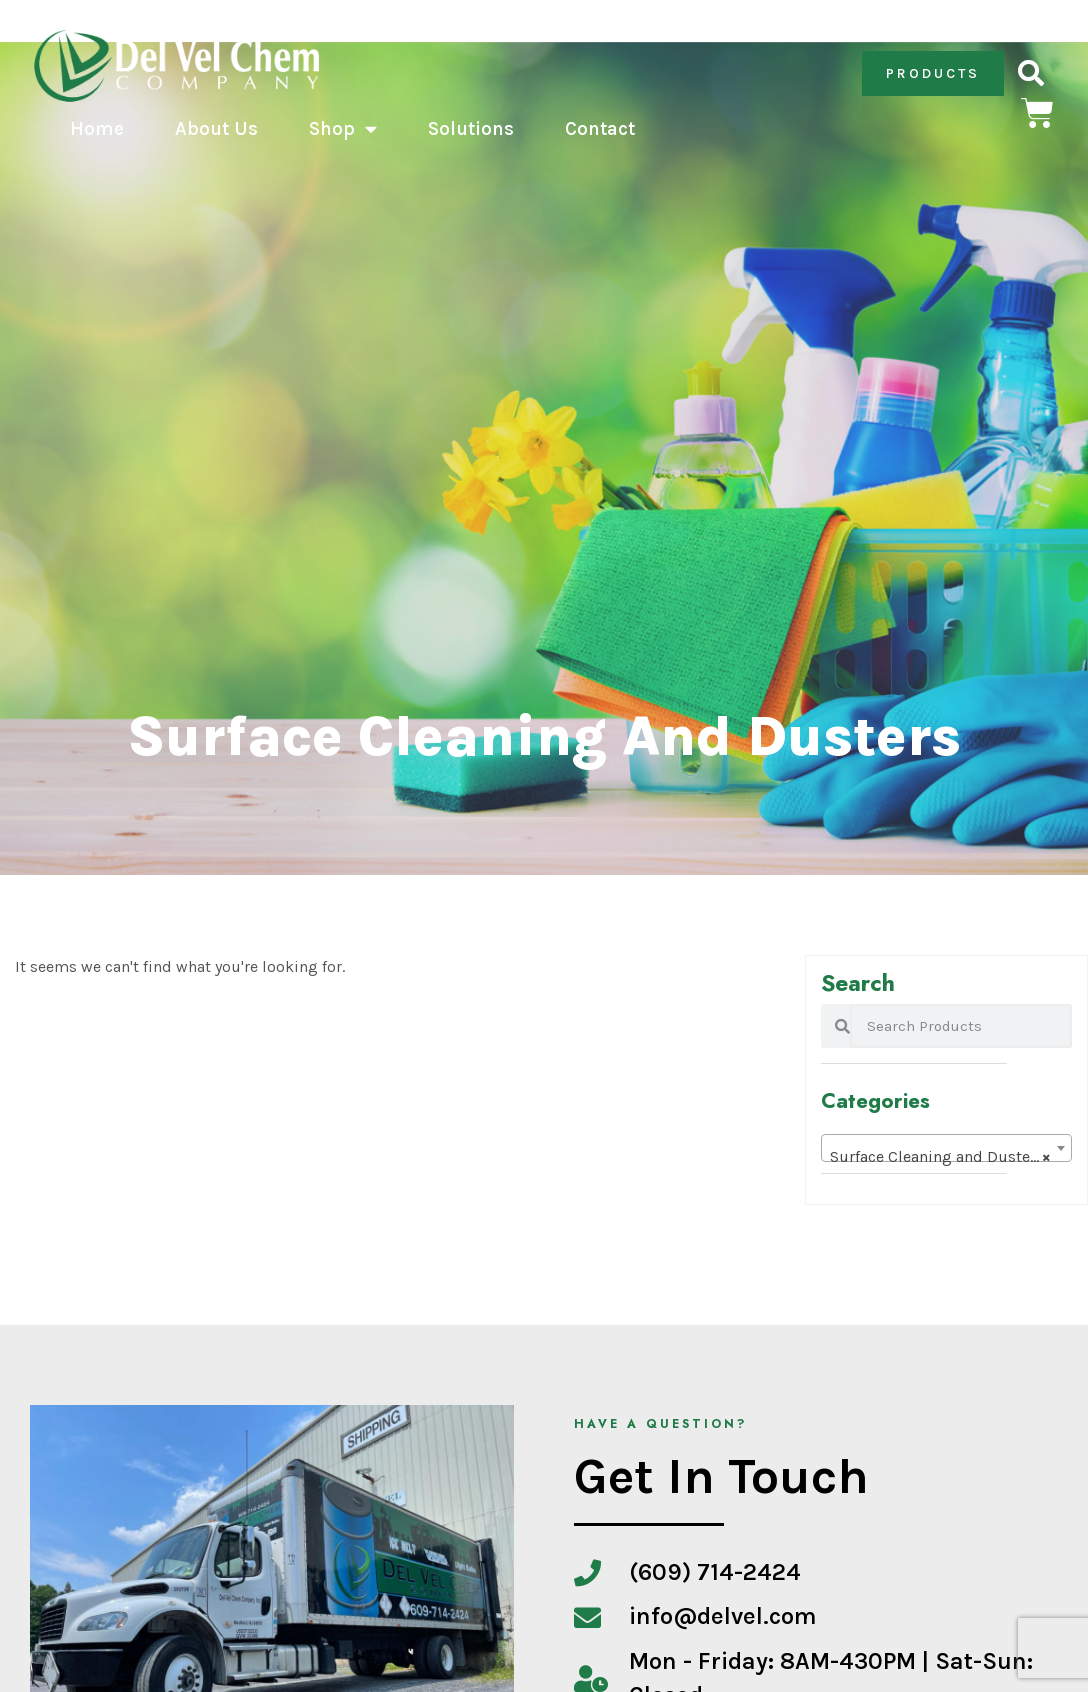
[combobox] (946, 1148)
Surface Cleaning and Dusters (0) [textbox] (950, 1157)
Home (97, 129)
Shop (343, 128)
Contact (600, 129)
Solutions (471, 129)
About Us (216, 129)
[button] (1030, 73)
